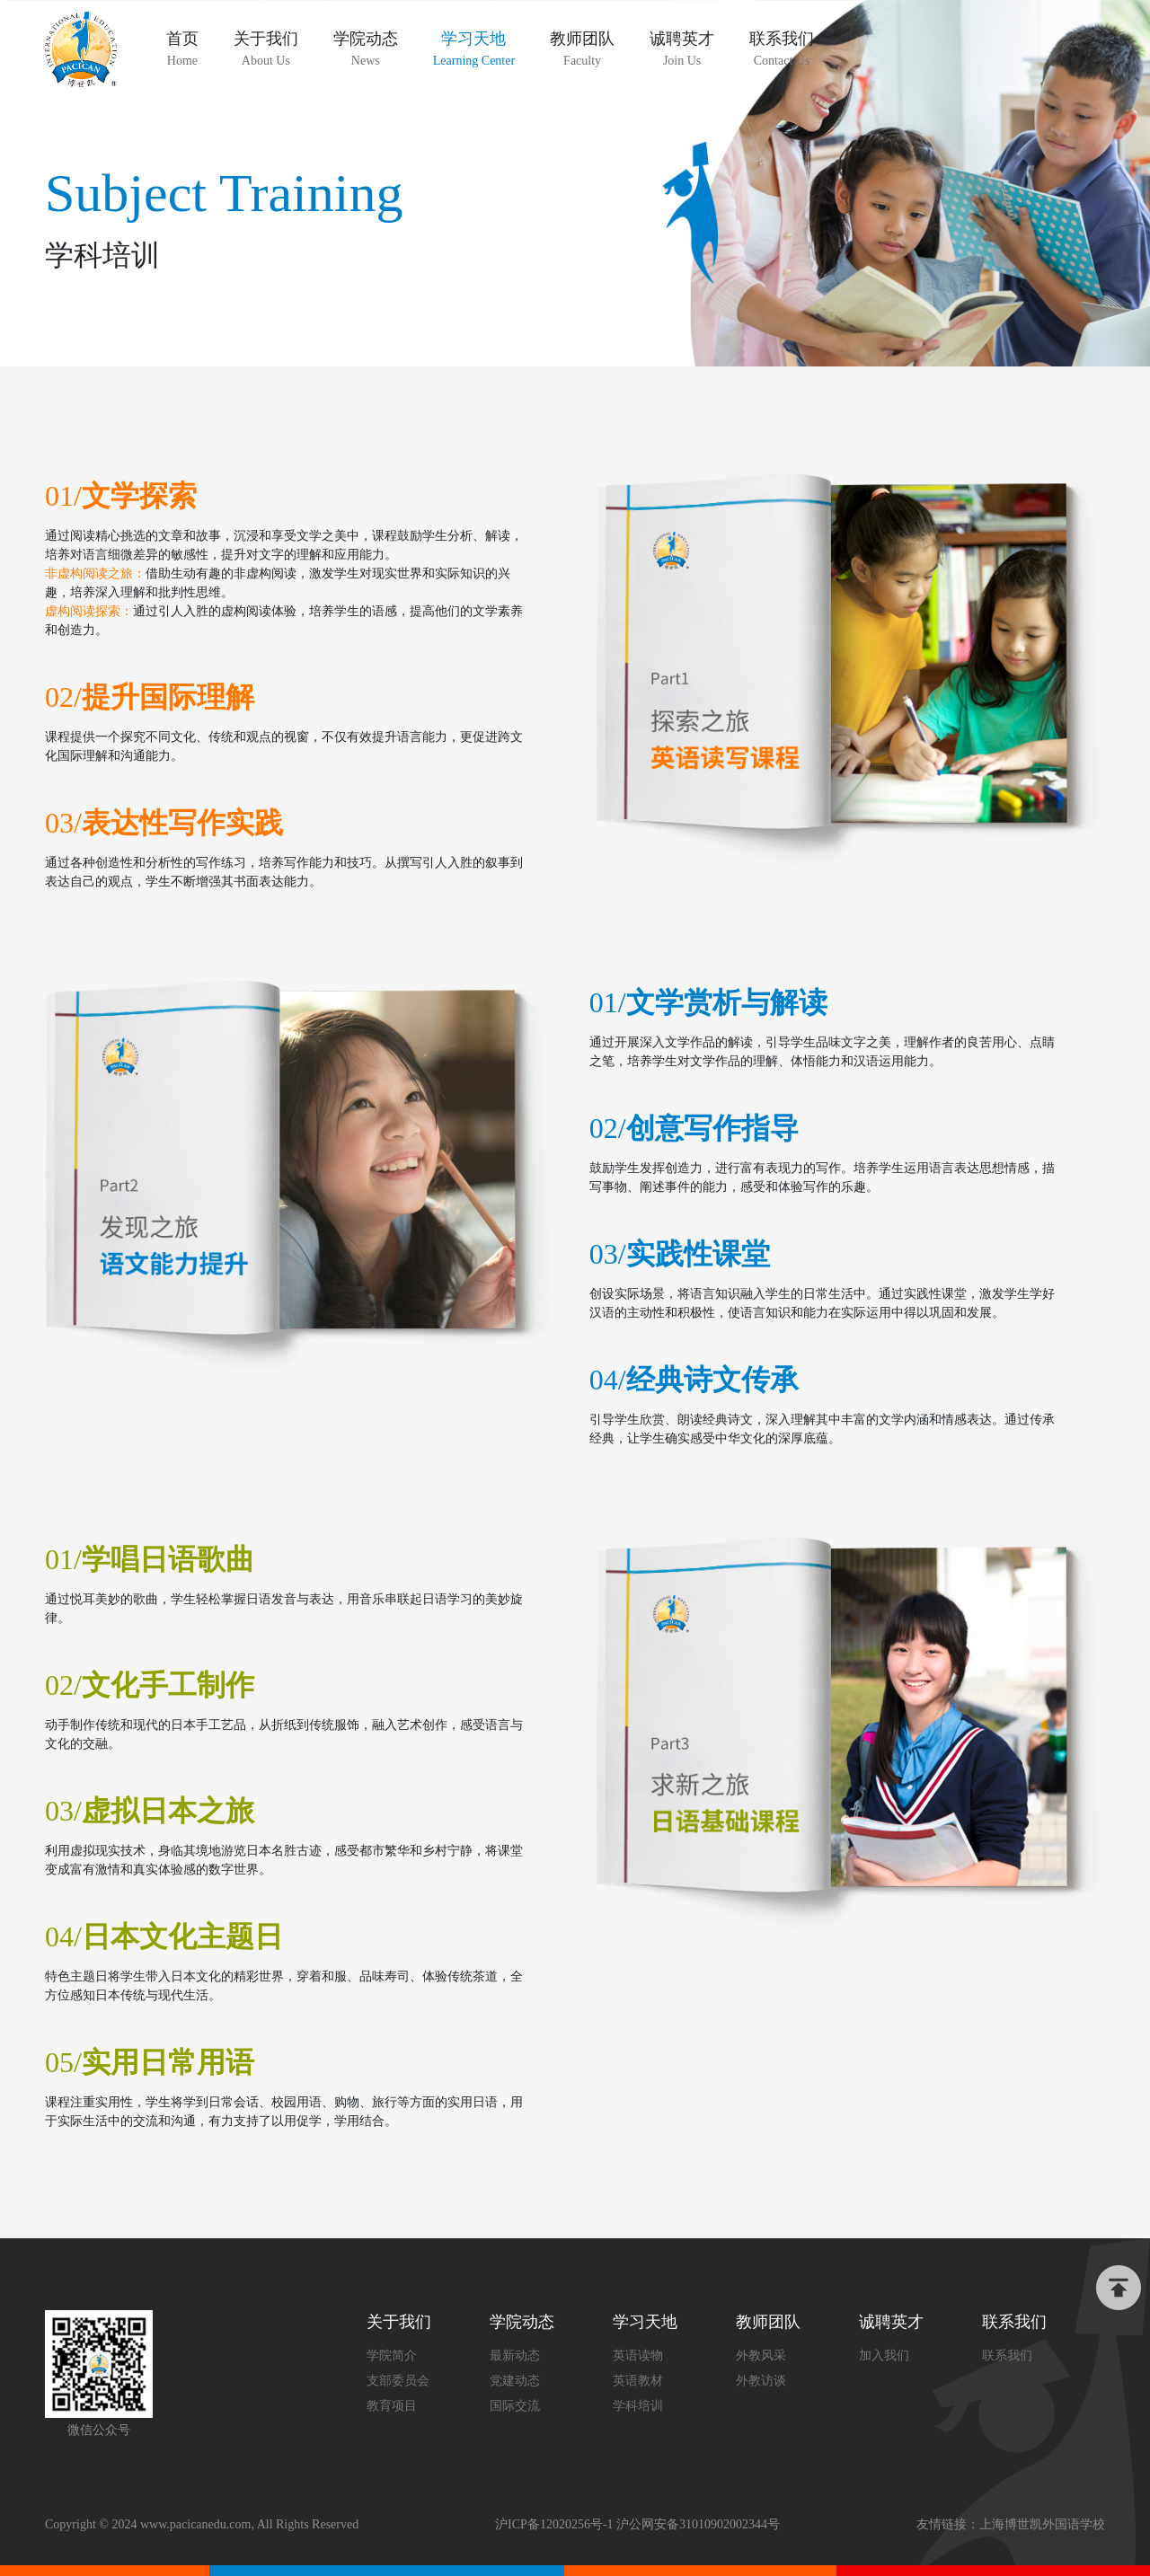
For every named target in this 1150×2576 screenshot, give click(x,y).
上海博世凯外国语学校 (1042, 2524)
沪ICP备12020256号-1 (554, 2524)
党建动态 (515, 2380)
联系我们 (1007, 2355)
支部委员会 (398, 2380)
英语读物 (638, 2355)
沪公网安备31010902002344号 (698, 2524)
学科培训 (638, 2406)
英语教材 (638, 2380)
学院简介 (392, 2355)
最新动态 (515, 2355)
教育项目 (392, 2406)
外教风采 (761, 2355)
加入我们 (884, 2355)
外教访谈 (761, 2380)
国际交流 (515, 2406)
